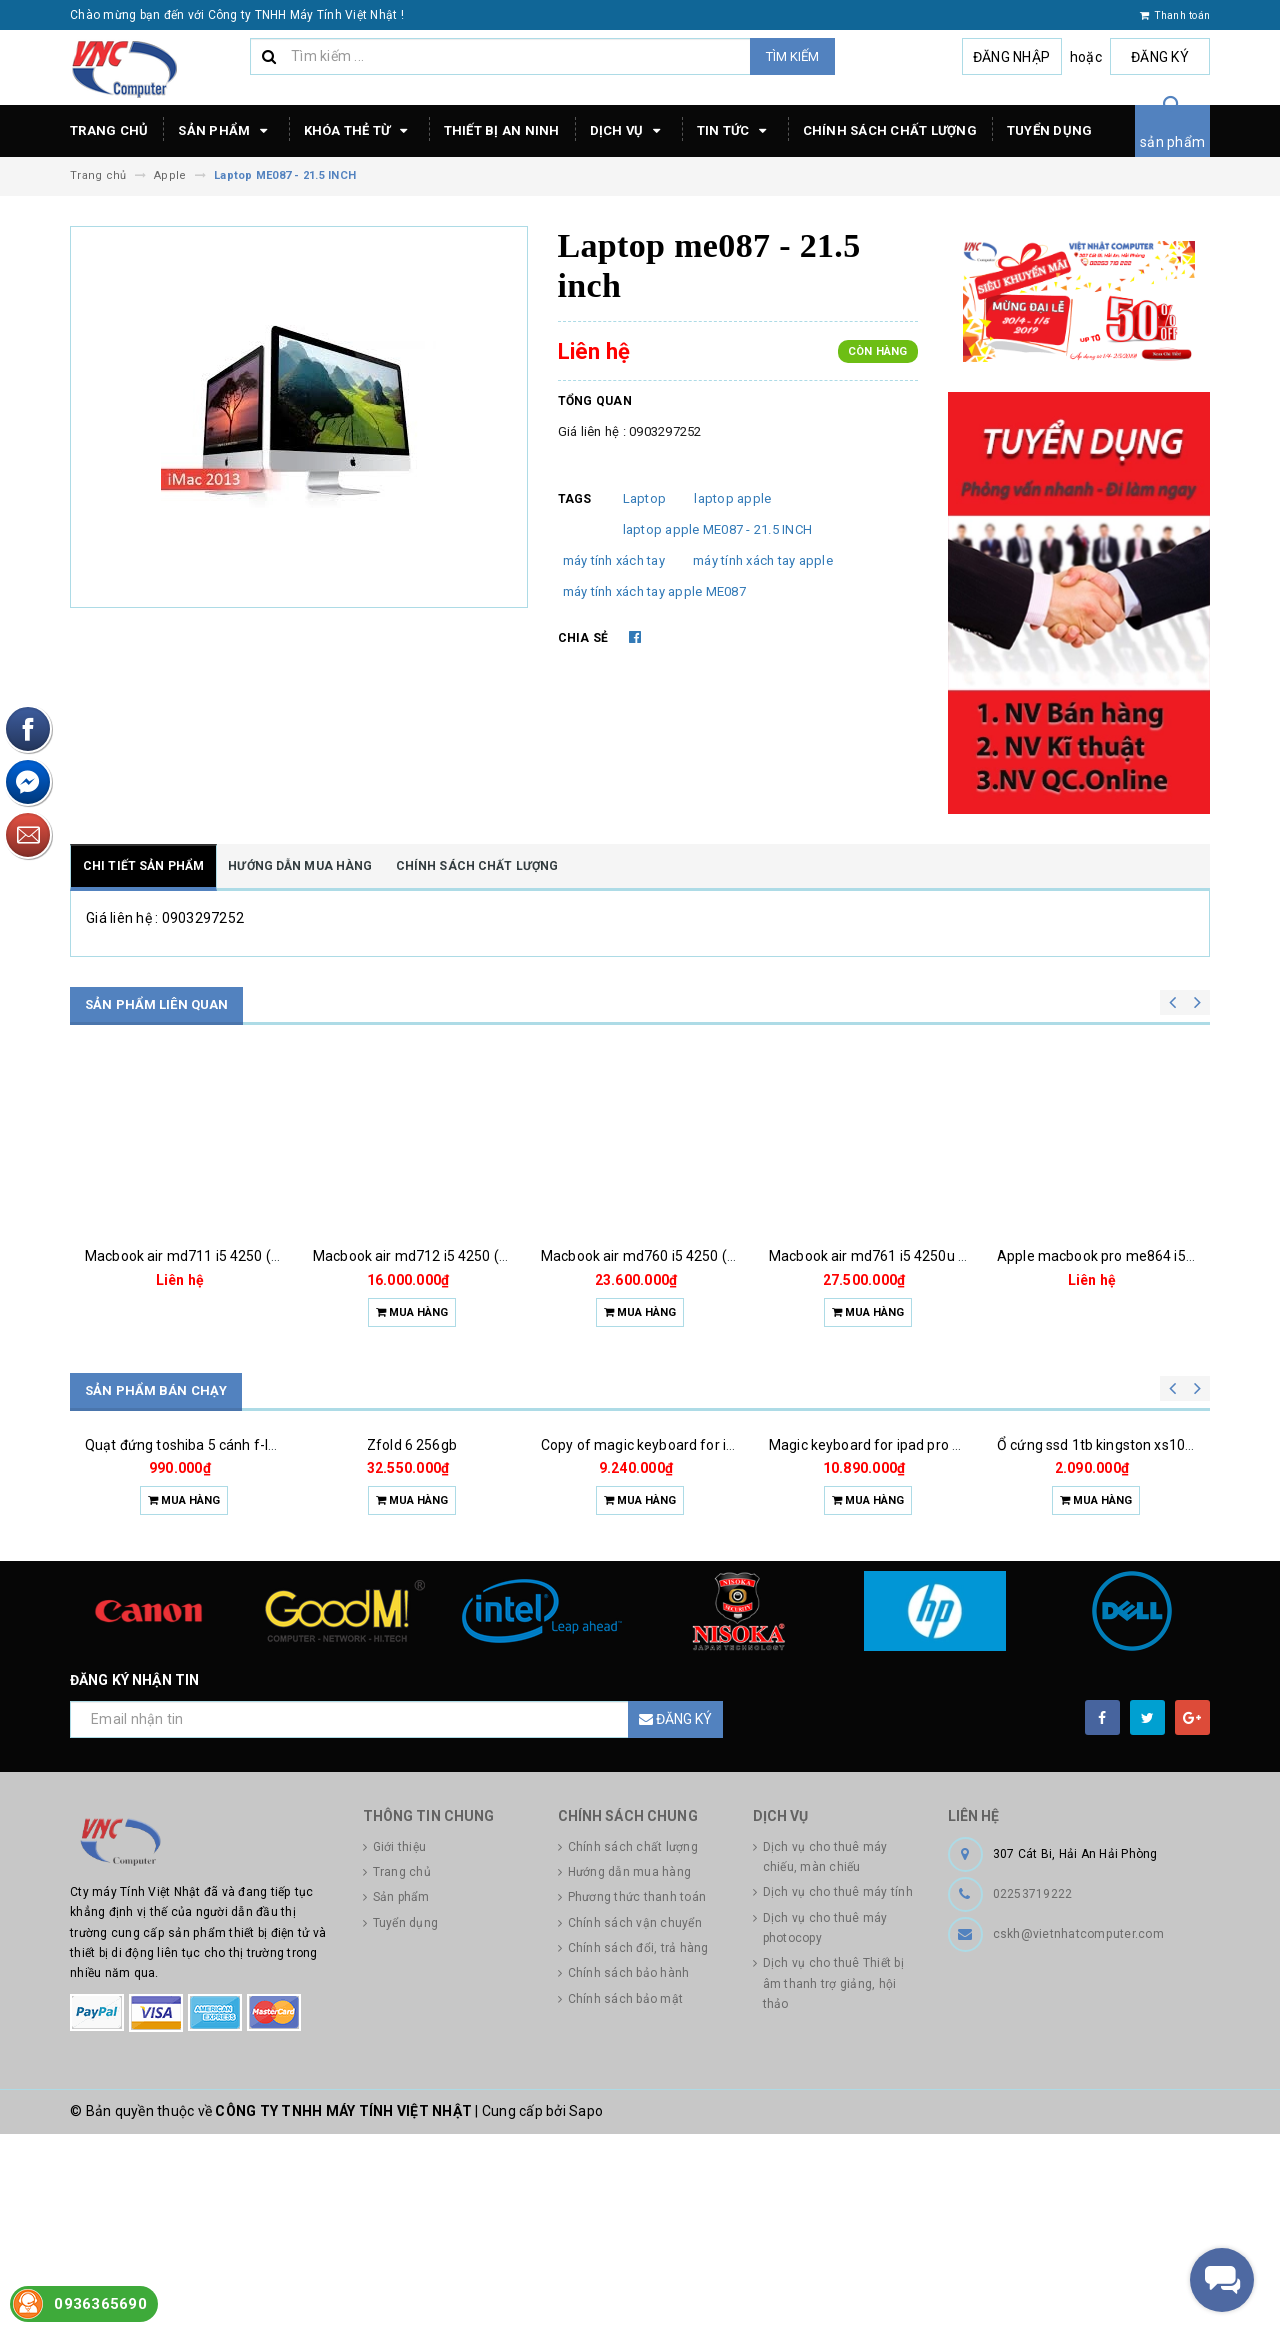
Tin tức (735, 131)
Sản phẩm (225, 131)
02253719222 (1033, 2092)
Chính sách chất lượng (890, 130)
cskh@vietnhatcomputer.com (1078, 2132)
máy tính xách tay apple (763, 560)
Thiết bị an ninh (502, 130)
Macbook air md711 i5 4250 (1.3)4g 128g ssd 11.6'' (247, 1256)
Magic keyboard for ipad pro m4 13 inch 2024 (913, 1577)
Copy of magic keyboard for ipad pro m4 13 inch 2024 (712, 1577)
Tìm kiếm (792, 56)
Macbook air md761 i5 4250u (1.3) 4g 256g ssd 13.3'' (936, 1256)
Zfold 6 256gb (412, 1577)
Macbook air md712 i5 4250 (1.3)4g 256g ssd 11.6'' (475, 1256)
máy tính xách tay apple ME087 (654, 591)
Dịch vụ (628, 131)
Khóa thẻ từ (359, 131)
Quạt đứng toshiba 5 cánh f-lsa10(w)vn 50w (226, 1577)
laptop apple (732, 498)
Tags (575, 499)
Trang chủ (109, 130)
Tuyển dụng (1050, 130)
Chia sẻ (583, 638)
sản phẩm (1172, 142)
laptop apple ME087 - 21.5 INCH (718, 529)
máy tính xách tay (614, 560)
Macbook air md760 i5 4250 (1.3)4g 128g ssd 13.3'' (703, 1256)
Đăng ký (1160, 57)
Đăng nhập (1011, 57)
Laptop (645, 498)
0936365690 (100, 2304)
